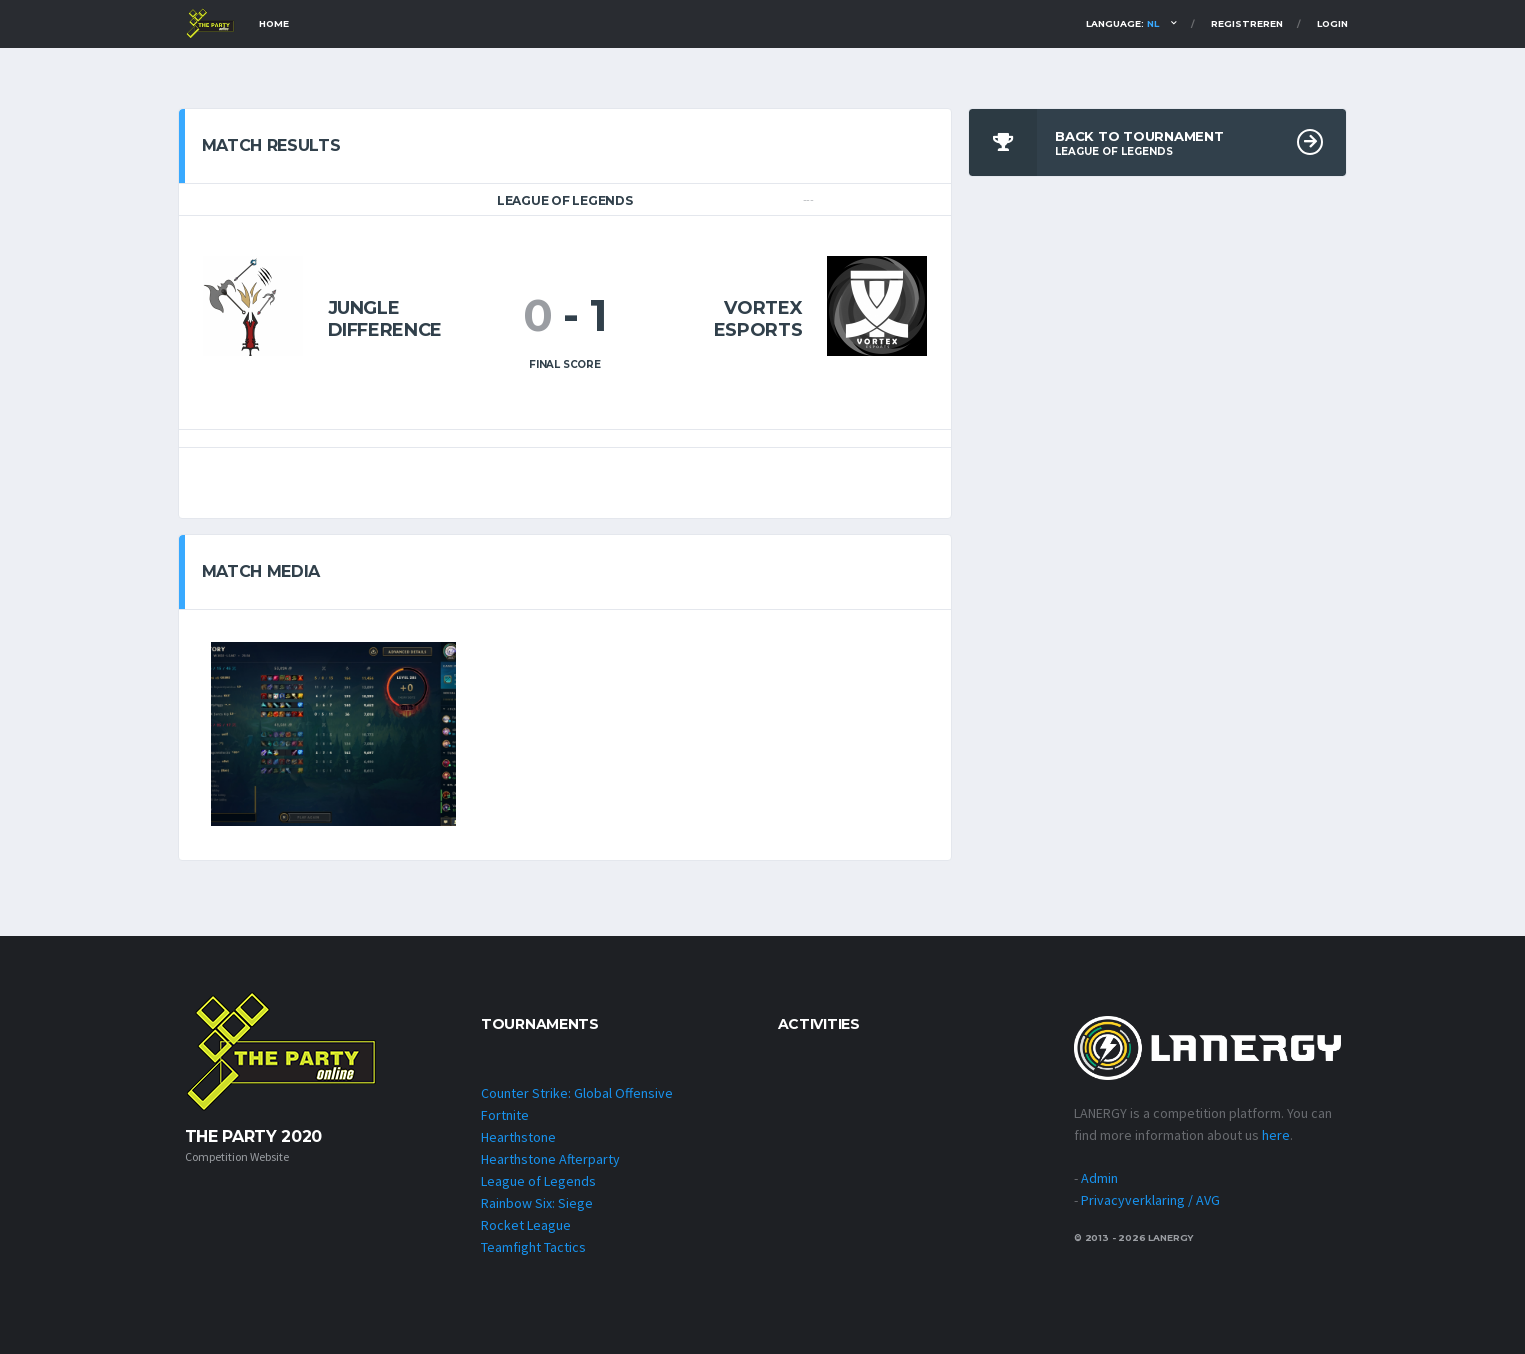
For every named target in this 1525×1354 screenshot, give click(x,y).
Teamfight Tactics (533, 1247)
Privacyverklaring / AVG (1150, 1200)
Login (1332, 23)
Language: (1122, 23)
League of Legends (538, 1181)
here (1276, 1135)
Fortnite (505, 1115)
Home (274, 23)
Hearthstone (518, 1137)
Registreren (1247, 23)
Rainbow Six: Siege (537, 1203)
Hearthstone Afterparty (550, 1159)
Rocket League (526, 1225)
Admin (1099, 1178)
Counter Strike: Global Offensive (577, 1093)
